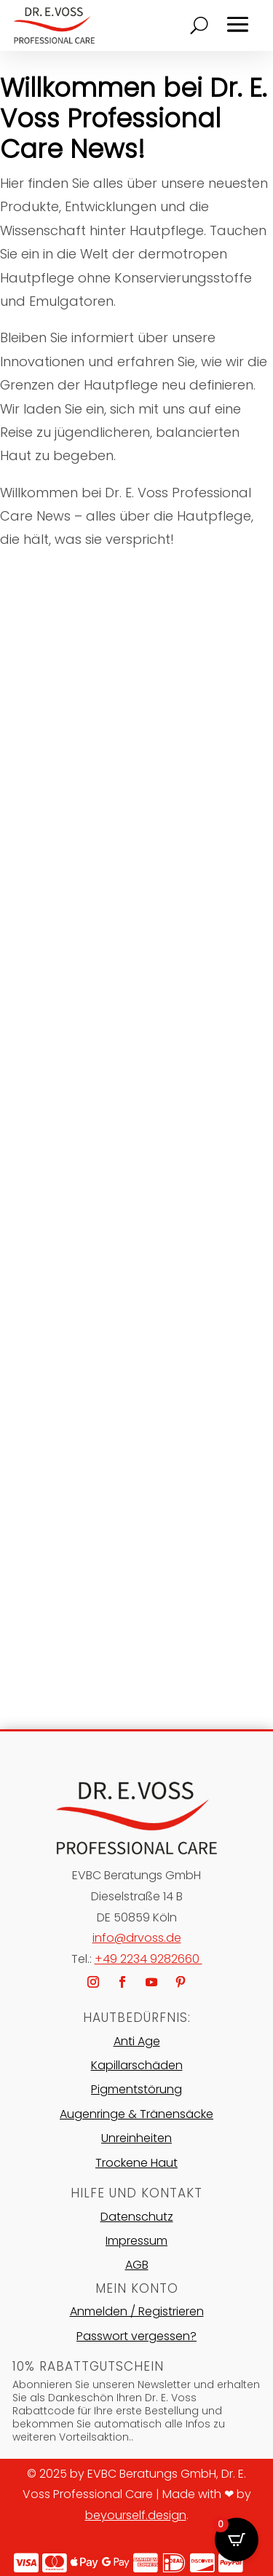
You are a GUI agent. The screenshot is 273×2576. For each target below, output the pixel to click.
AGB (137, 2264)
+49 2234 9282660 (148, 1959)
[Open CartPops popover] (236, 2539)
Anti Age (137, 2041)
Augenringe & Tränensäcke (136, 2114)
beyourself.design (135, 2515)
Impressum (136, 2240)
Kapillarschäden (137, 2065)
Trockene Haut (136, 2162)
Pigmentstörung (136, 2089)
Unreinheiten (136, 2138)
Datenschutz (136, 2216)
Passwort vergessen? (136, 2336)
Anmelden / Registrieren (137, 2311)
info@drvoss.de (136, 1937)
